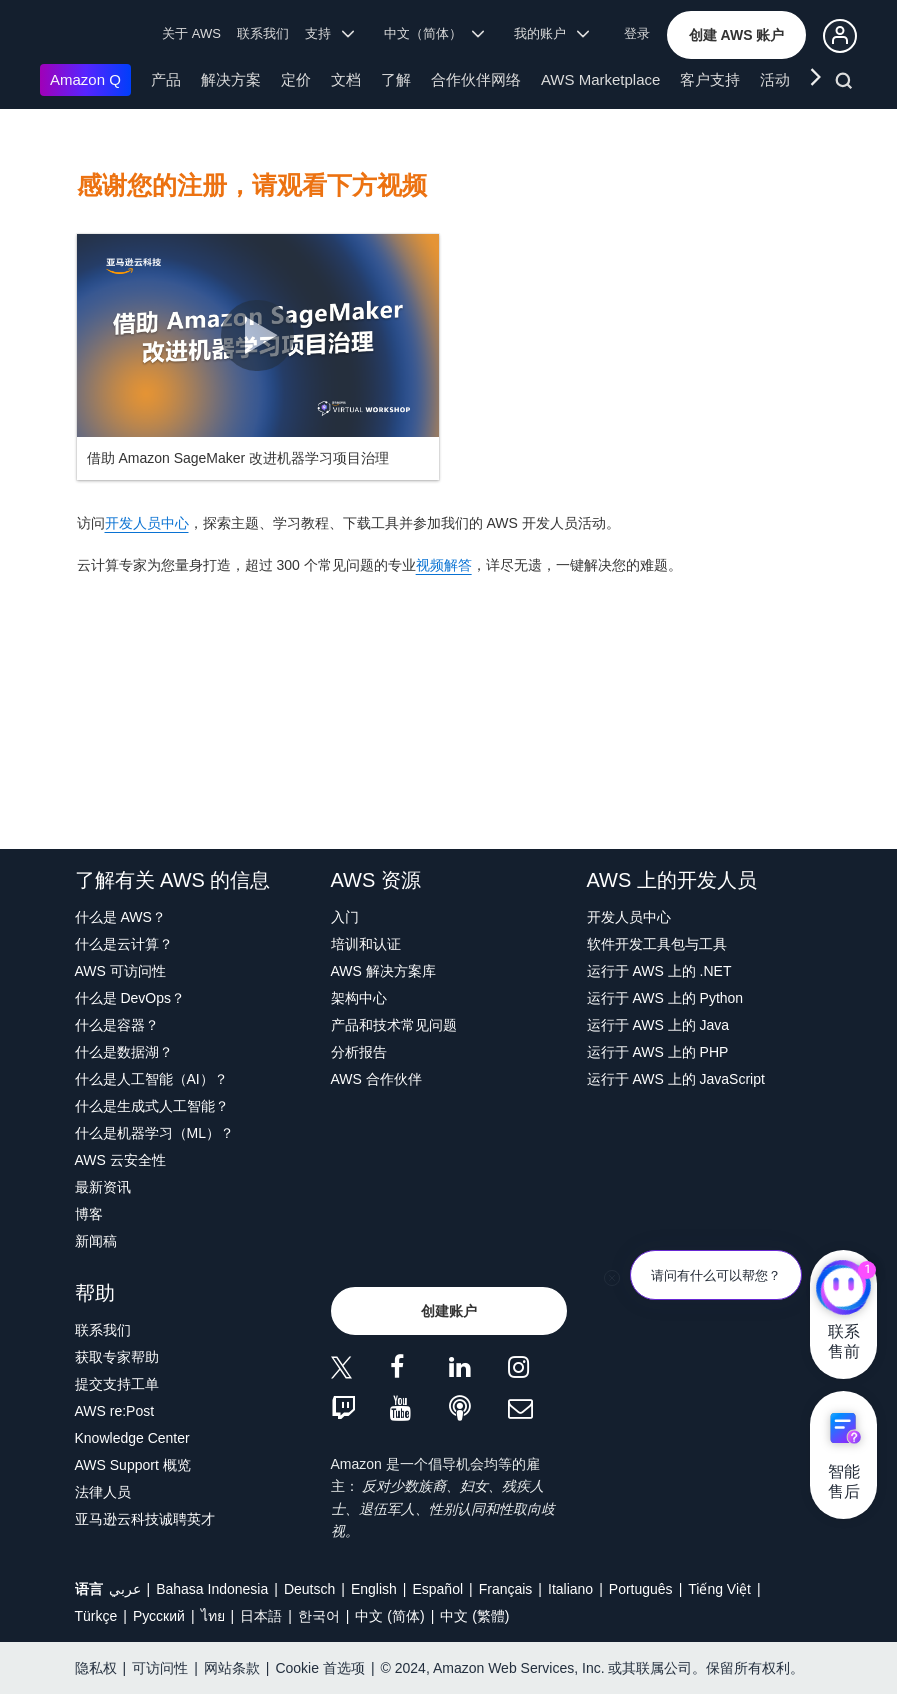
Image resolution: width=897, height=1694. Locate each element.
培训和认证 (366, 944)
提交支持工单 (117, 1384)
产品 (166, 79)
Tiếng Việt (719, 1589)
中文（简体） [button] (434, 33)
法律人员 (103, 1492)
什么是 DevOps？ (130, 998)
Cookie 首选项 (319, 1668)
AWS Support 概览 (133, 1465)
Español (437, 1589)
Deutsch (309, 1589)
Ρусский (159, 1616)
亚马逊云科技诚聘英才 (145, 1519)
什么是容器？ (117, 1025)
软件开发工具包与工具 (657, 944)
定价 (296, 79)
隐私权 (96, 1668)
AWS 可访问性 (120, 971)
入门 (345, 917)
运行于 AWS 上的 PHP (658, 1052)
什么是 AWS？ (120, 917)
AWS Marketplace (600, 79)
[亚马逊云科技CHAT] (843, 1290)
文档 (346, 79)
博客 (89, 1214)
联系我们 (263, 33)
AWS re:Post (115, 1411)
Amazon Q (85, 79)
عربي (125, 1589)
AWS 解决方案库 (383, 971)
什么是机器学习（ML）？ (154, 1133)
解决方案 (231, 79)
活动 (775, 79)
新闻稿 (96, 1241)
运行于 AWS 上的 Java (658, 1025)
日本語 (261, 1616)
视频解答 (444, 565)
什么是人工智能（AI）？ (151, 1079)
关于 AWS (191, 33)
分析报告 (359, 1052)
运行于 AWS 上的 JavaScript (676, 1079)
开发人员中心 (147, 523)
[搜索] (846, 84)
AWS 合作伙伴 (376, 1079)
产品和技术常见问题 (394, 1025)
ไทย (213, 1616)
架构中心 (359, 998)
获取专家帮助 (117, 1357)
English (374, 1589)
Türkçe (96, 1616)
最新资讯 (103, 1187)
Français (506, 1589)
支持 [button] (329, 33)
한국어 (319, 1616)
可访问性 (160, 1668)
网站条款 (232, 1668)
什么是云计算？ (124, 944)
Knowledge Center (132, 1438)
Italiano (570, 1589)
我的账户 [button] (551, 33)
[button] (737, 35)
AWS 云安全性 (120, 1160)
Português (641, 1589)
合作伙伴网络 (476, 79)
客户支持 (710, 79)
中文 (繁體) (474, 1616)
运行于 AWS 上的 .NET (659, 971)
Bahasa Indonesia (212, 1589)
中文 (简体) (389, 1616)
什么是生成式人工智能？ (152, 1106)
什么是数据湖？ (124, 1052)
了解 (396, 79)
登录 (637, 33)
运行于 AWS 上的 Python (665, 998)
